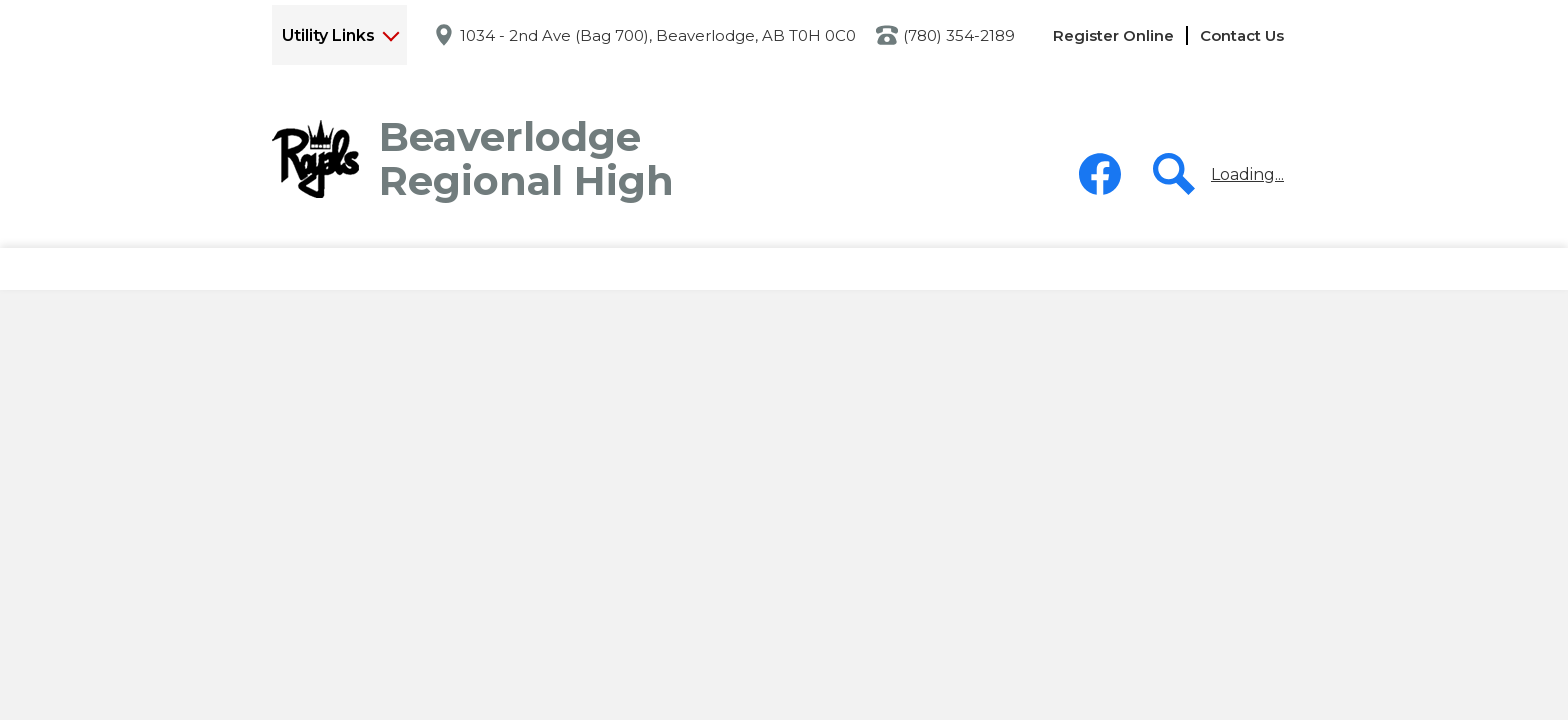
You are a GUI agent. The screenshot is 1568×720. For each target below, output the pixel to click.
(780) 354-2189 (959, 35)
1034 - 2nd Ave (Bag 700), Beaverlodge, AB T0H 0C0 (658, 35)
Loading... (1247, 174)
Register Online (1113, 35)
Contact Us (1242, 35)
